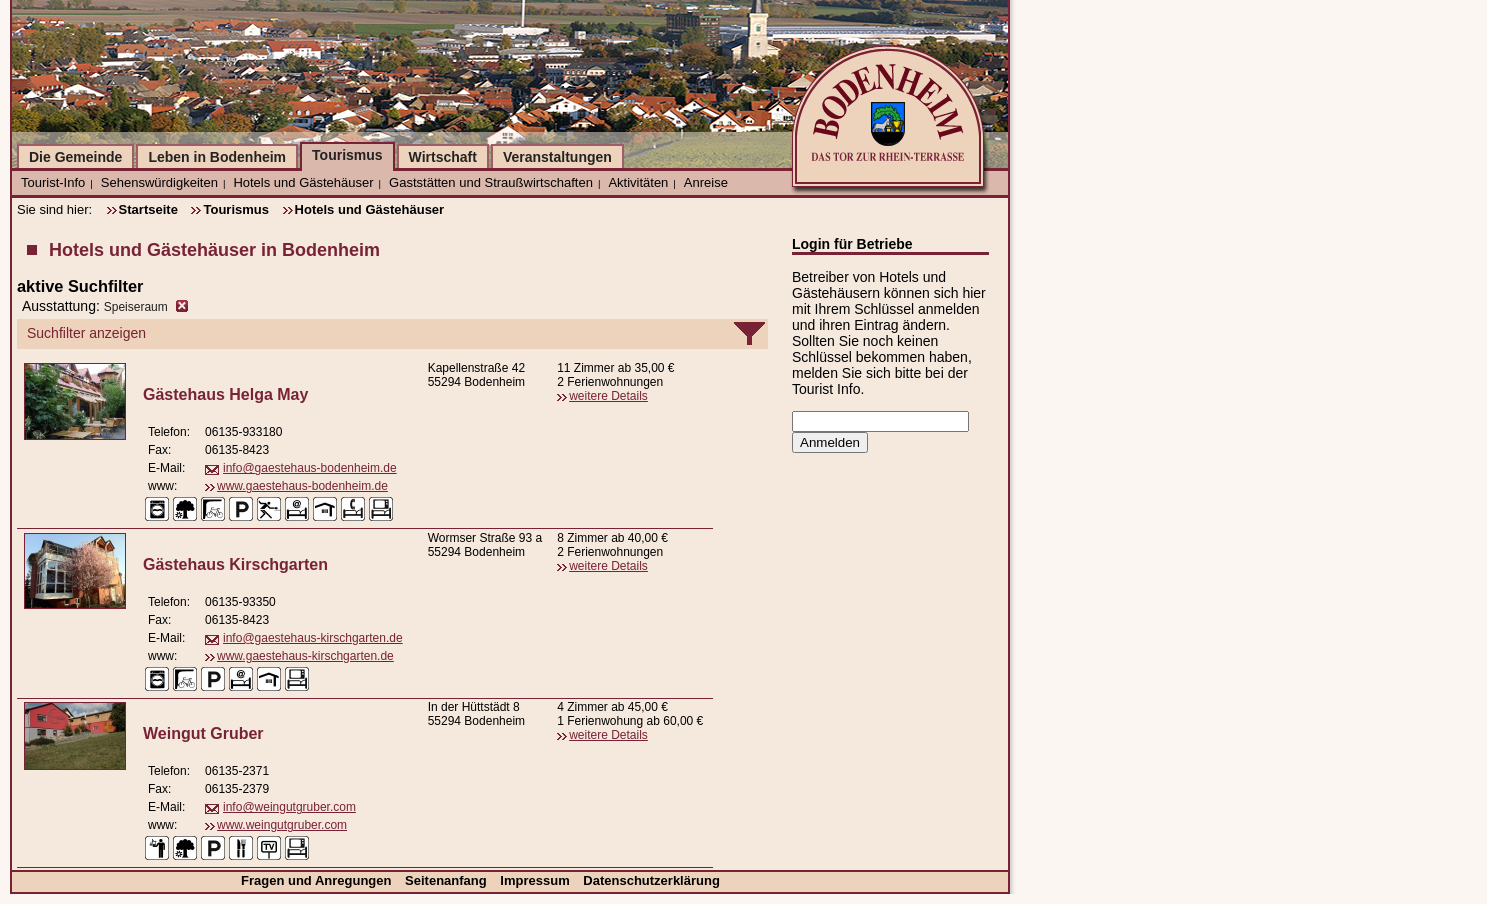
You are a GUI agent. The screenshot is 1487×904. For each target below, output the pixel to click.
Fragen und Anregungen (318, 880)
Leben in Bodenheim (217, 157)
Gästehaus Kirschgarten (235, 564)
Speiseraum (136, 307)
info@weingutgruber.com (289, 807)
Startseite (148, 209)
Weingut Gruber (203, 733)
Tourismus (347, 155)
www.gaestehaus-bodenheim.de (302, 486)
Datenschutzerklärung (651, 880)
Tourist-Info (53, 182)
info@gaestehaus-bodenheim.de (310, 468)
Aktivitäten (638, 182)
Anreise (706, 182)
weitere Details (608, 396)
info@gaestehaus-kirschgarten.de (313, 638)
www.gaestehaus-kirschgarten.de (305, 656)
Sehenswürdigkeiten (159, 182)
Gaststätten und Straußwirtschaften (491, 182)
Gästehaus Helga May (225, 394)
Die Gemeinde (75, 157)
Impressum (536, 880)
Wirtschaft (443, 157)
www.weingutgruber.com (282, 825)
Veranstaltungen (557, 157)
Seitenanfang (447, 880)
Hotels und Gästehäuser (303, 182)
